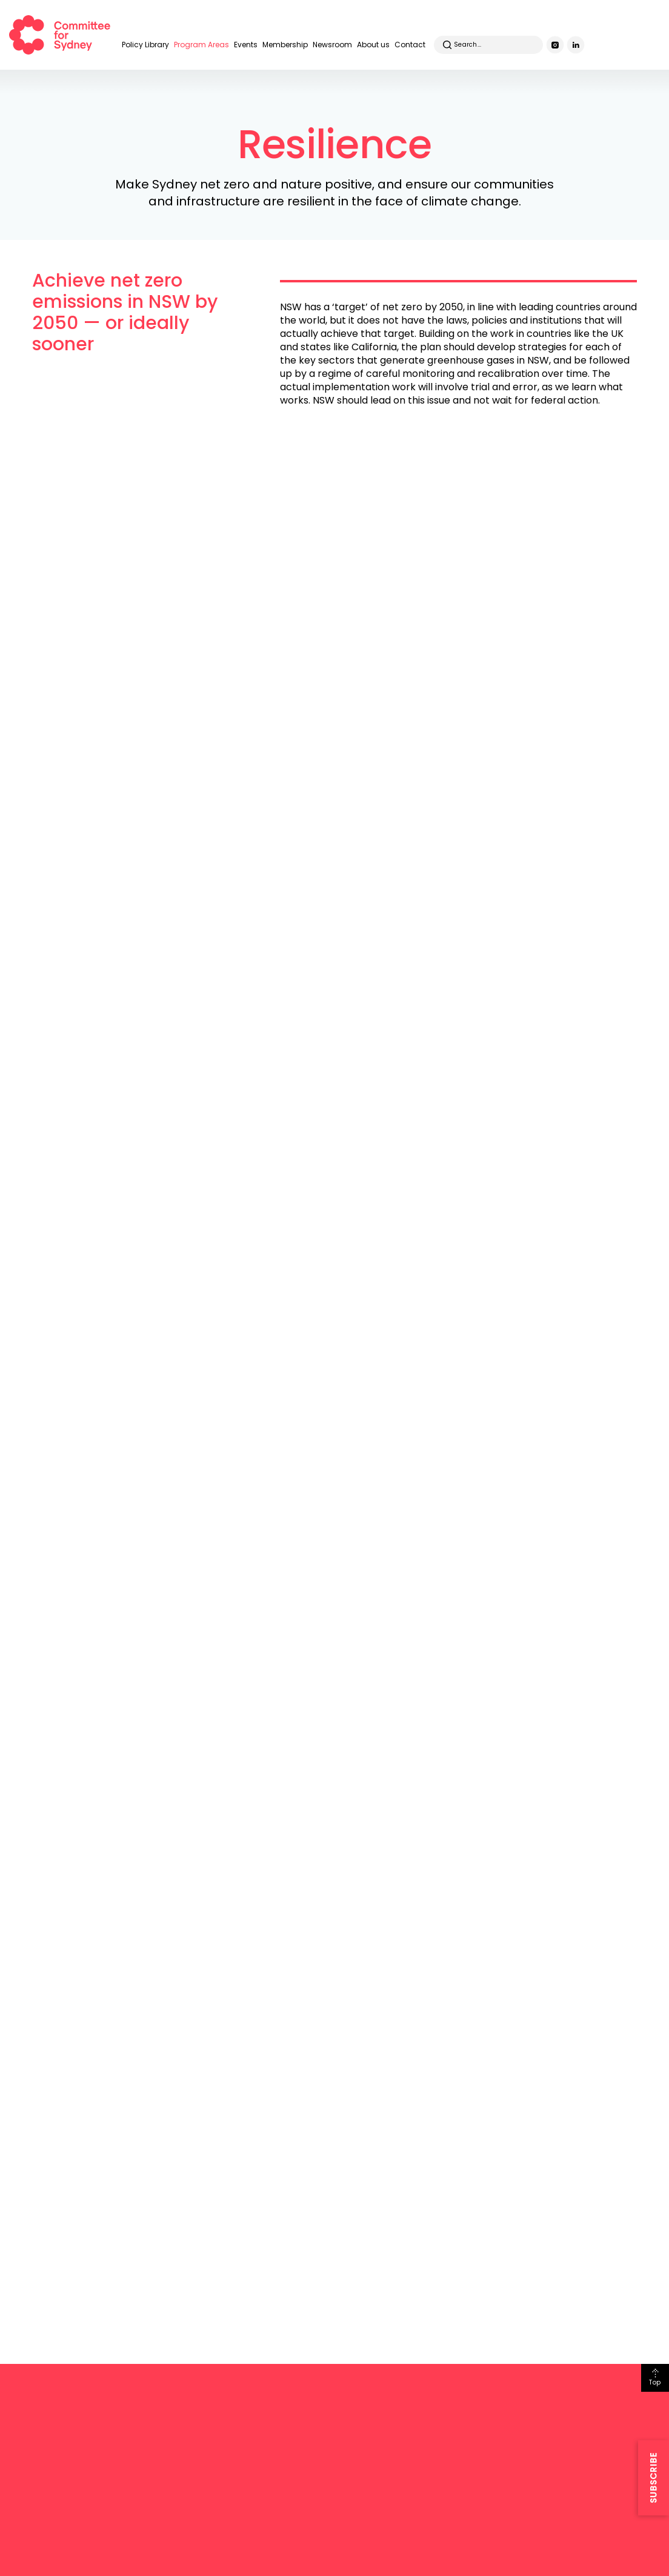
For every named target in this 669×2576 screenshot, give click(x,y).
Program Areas (201, 44)
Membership (285, 44)
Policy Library (145, 44)
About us (373, 44)
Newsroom (332, 44)
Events (246, 44)
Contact (409, 44)
